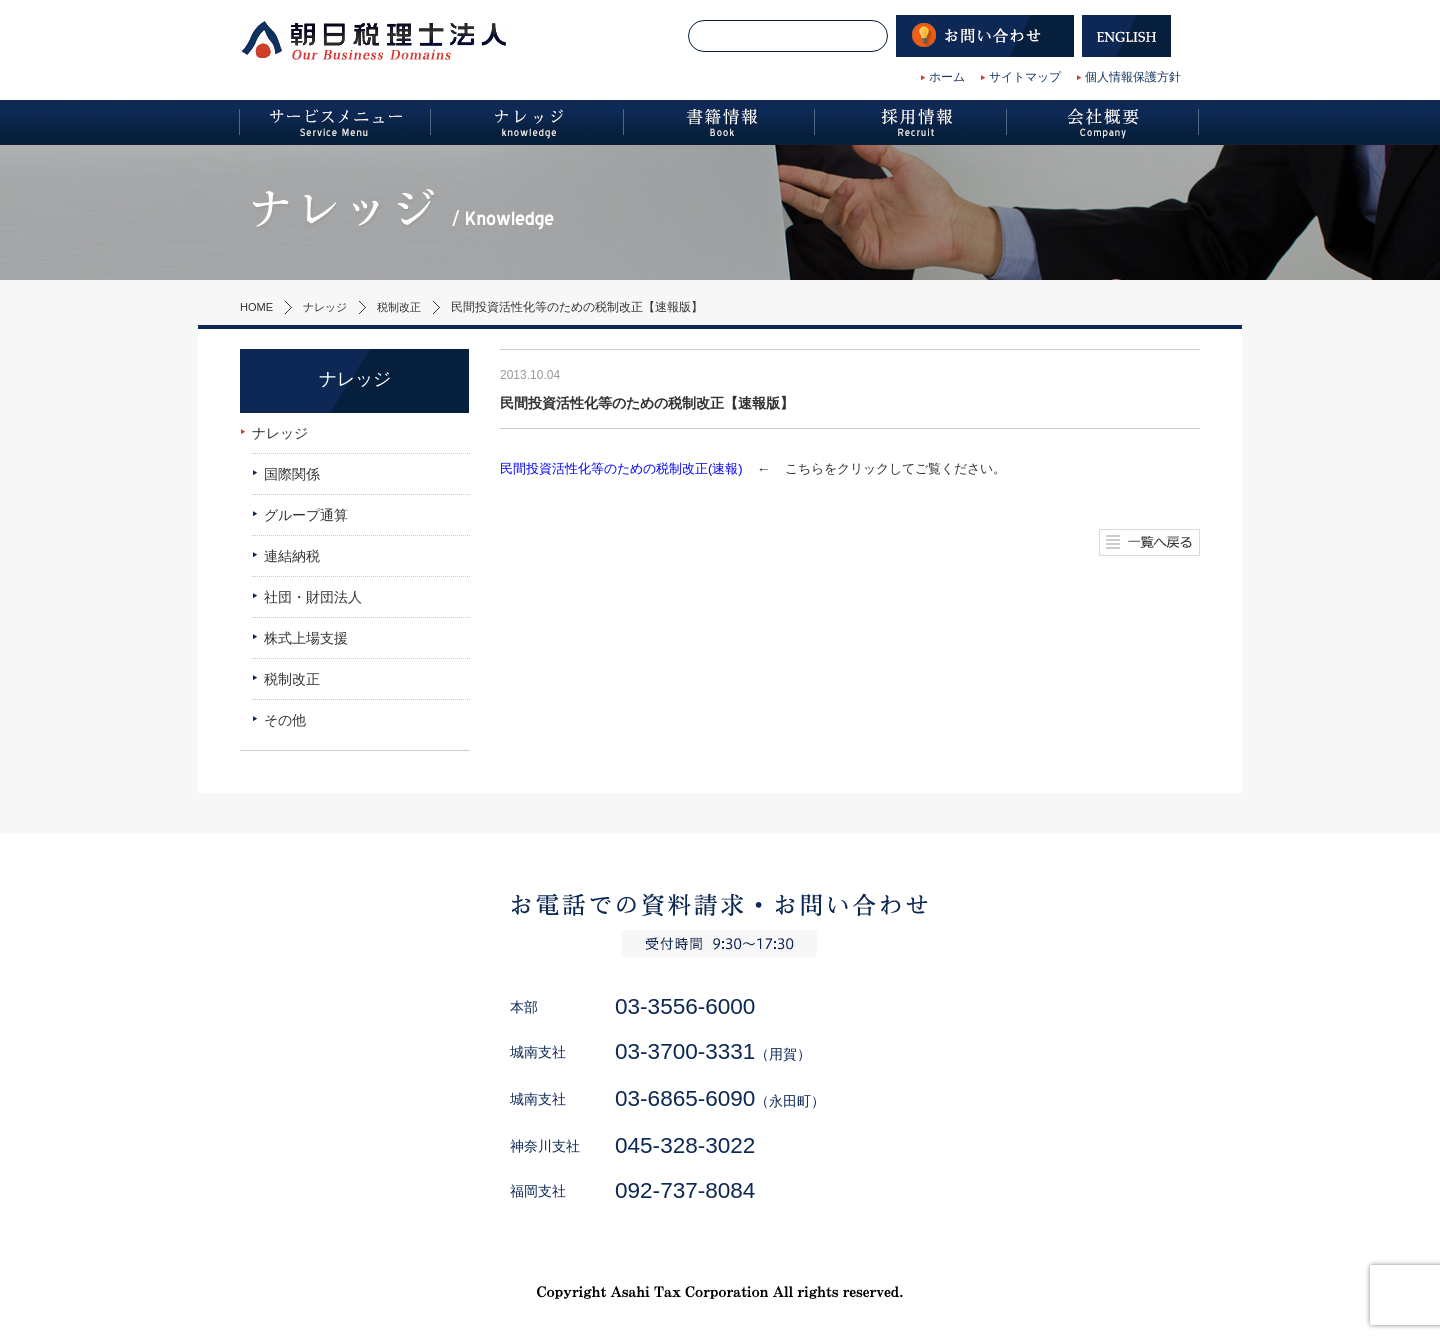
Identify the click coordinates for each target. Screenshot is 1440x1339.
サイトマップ (1025, 77)
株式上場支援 (306, 638)
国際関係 (292, 474)
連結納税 (292, 556)
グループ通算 (306, 515)
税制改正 (408, 307)
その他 (285, 720)
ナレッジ (330, 307)
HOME (258, 307)
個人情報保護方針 (1133, 77)
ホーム (947, 77)
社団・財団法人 (313, 597)
